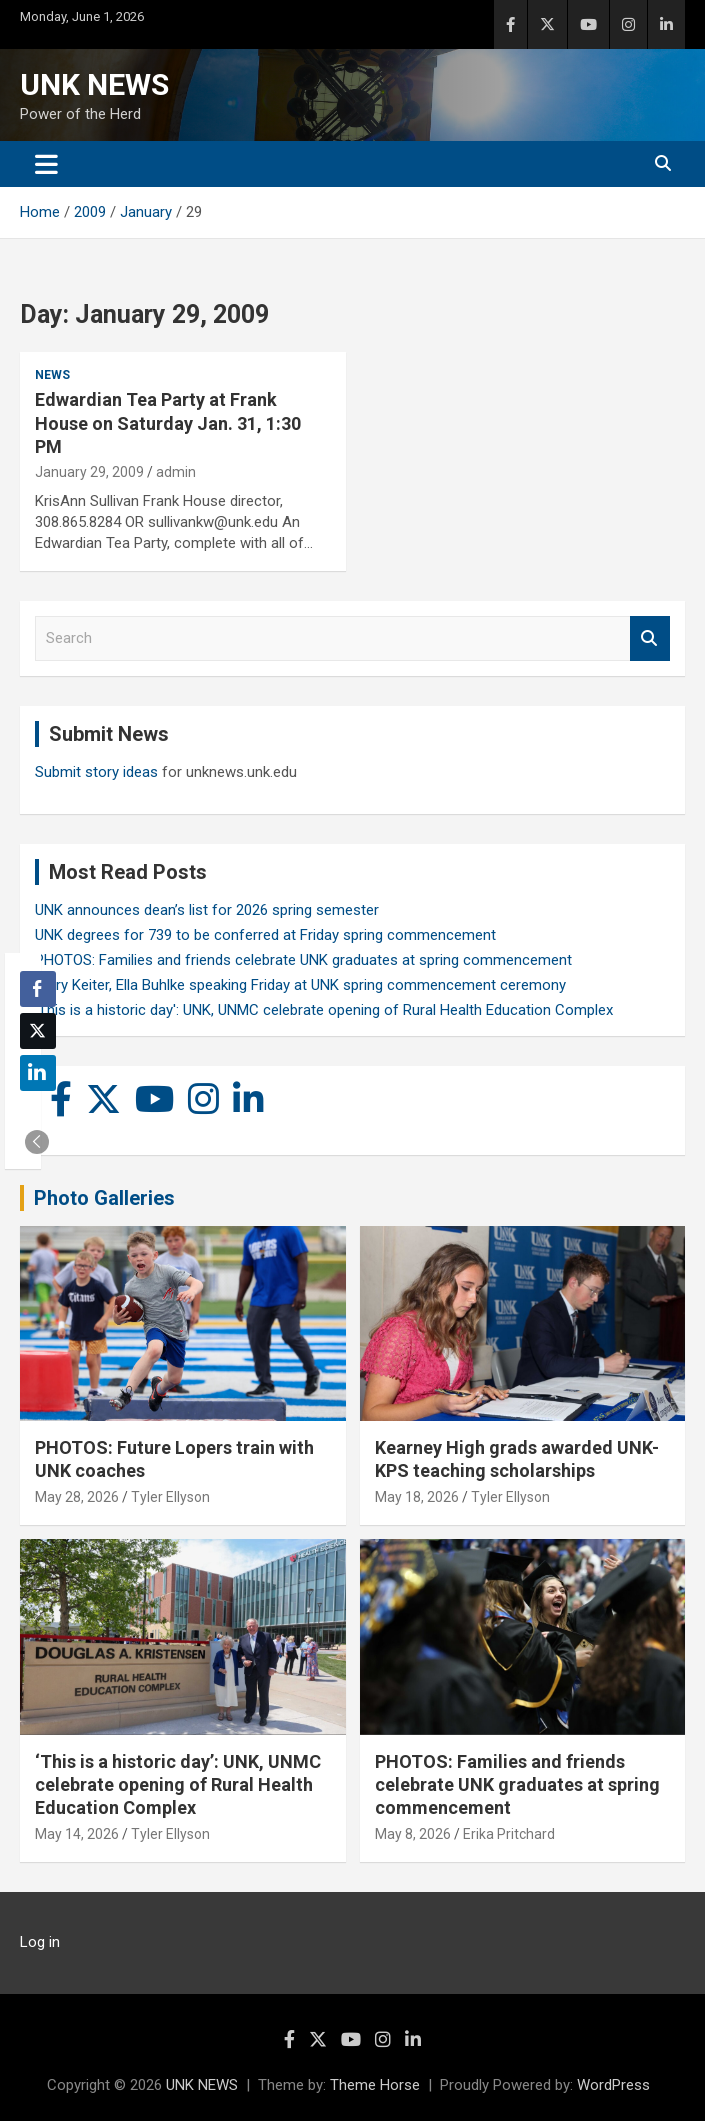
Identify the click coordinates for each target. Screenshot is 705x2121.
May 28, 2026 (77, 1497)
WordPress (613, 2085)
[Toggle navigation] (46, 164)
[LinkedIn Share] (38, 1073)
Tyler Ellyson (170, 1497)
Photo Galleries (104, 1198)
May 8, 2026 (413, 1834)
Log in (40, 1942)
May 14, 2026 (77, 1834)
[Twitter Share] (38, 1031)
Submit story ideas (96, 772)
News (52, 375)
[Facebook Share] (38, 989)
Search (650, 638)
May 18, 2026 (417, 1497)
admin (176, 472)
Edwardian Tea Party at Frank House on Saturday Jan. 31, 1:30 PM (168, 423)
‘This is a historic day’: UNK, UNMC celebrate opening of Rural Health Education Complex (178, 1785)
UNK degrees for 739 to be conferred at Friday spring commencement (265, 935)
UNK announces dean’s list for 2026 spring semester (207, 910)
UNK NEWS (94, 84)
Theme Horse (375, 2085)
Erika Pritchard (509, 1834)
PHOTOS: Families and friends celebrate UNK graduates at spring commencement (303, 960)
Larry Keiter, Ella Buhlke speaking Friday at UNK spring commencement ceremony (300, 985)
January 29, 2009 (89, 472)
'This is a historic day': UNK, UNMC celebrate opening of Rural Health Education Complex (324, 1010)
